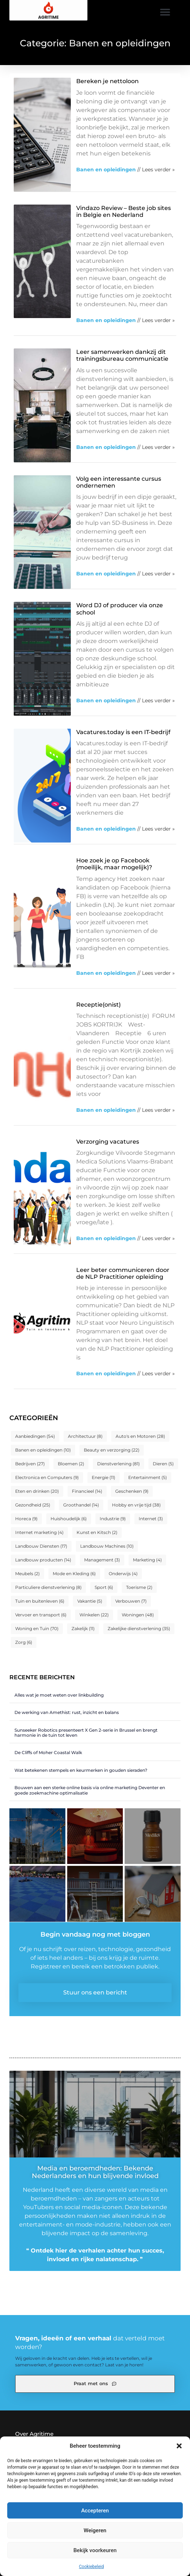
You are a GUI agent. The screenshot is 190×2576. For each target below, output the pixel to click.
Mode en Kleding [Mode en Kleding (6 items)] (74, 1573)
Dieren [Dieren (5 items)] (163, 1463)
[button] (179, 2445)
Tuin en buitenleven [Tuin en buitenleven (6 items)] (39, 1601)
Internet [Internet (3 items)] (151, 1518)
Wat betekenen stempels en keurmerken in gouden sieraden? (80, 1770)
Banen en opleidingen (106, 169)
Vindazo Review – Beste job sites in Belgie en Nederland (123, 211)
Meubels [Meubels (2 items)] (27, 1573)
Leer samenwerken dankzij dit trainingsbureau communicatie (122, 355)
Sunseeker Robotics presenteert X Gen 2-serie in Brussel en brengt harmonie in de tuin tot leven (85, 1732)
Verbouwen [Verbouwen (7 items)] (131, 1601)
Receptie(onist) (98, 1004)
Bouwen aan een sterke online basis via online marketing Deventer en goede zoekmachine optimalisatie (89, 1790)
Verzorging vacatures (107, 1141)
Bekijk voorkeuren (95, 2550)
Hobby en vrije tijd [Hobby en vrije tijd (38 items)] (136, 1505)
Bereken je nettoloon (107, 81)
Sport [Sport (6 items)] (104, 1587)
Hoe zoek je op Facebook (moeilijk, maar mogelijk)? (114, 864)
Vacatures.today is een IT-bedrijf (123, 732)
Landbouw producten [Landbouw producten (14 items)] (43, 1560)
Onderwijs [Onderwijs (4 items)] (123, 1573)
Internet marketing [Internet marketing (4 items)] (39, 1532)
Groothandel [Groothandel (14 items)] (81, 1505)
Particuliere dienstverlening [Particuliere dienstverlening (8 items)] (48, 1587)
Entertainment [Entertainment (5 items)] (147, 1477)
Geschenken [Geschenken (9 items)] (131, 1491)
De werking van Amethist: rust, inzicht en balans (66, 1712)
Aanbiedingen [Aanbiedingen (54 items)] (35, 1436)
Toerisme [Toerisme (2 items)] (139, 1587)
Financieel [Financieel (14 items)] (87, 1491)
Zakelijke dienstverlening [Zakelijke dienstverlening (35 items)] (139, 1628)
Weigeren (95, 2530)
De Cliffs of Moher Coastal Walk (48, 1752)
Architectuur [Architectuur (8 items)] (85, 1436)
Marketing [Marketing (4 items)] (147, 1560)
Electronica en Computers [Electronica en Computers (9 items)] (47, 1477)
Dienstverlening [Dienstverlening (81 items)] (118, 1463)
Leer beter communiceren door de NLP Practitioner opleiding (122, 1273)
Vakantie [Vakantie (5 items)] (89, 1601)
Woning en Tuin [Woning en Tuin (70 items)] (37, 1628)
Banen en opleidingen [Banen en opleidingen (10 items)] (43, 1450)
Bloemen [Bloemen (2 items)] (71, 1463)
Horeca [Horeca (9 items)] (26, 1518)
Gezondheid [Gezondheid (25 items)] (32, 1505)
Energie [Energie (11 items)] (103, 1477)
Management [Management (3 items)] (102, 1560)
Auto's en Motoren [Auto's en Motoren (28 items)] (140, 1436)
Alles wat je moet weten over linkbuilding (59, 1695)
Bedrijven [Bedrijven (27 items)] (30, 1463)
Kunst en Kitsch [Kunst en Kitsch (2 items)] (97, 1532)
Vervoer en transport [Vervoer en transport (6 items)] (40, 1614)
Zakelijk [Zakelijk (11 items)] (83, 1628)
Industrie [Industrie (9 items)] (113, 1518)
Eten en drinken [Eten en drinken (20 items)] (37, 1491)
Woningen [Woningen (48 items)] (138, 1614)
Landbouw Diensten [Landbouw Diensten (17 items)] (41, 1546)
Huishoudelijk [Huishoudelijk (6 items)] (69, 1518)
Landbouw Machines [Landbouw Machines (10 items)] (107, 1546)
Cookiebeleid (91, 2566)
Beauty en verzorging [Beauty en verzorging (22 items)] (111, 1450)
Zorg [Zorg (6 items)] (23, 1642)
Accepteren (95, 2510)
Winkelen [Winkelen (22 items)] (94, 1614)
